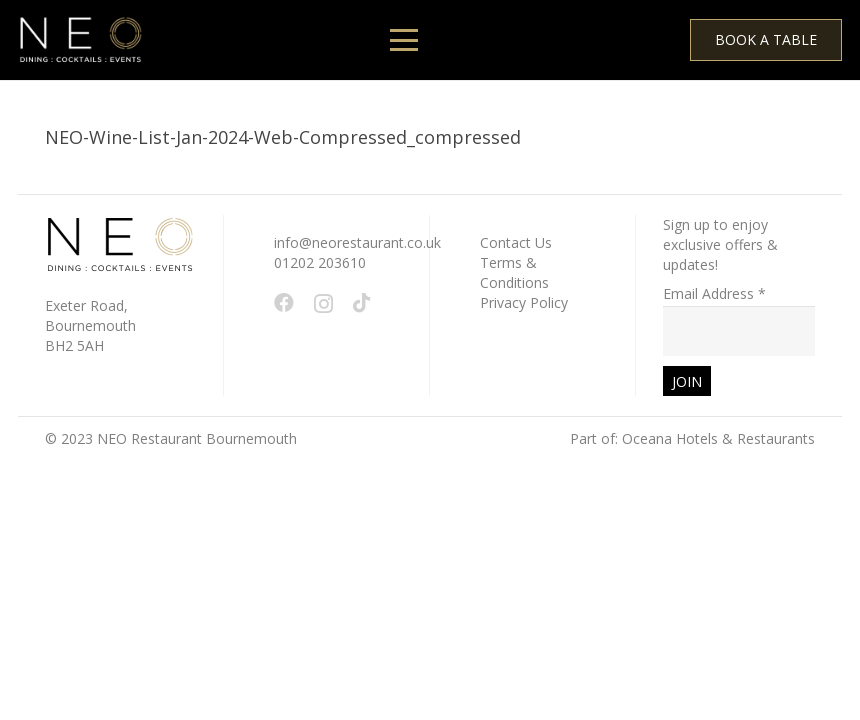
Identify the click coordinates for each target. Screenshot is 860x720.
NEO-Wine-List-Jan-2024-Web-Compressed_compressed (283, 137)
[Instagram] (323, 304)
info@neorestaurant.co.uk (357, 242)
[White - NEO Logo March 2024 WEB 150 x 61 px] (80, 40)
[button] (404, 40)
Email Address (714, 293)
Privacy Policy (524, 302)
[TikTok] (362, 303)
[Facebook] (284, 303)
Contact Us (516, 242)
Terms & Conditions (514, 272)
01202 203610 (320, 262)
